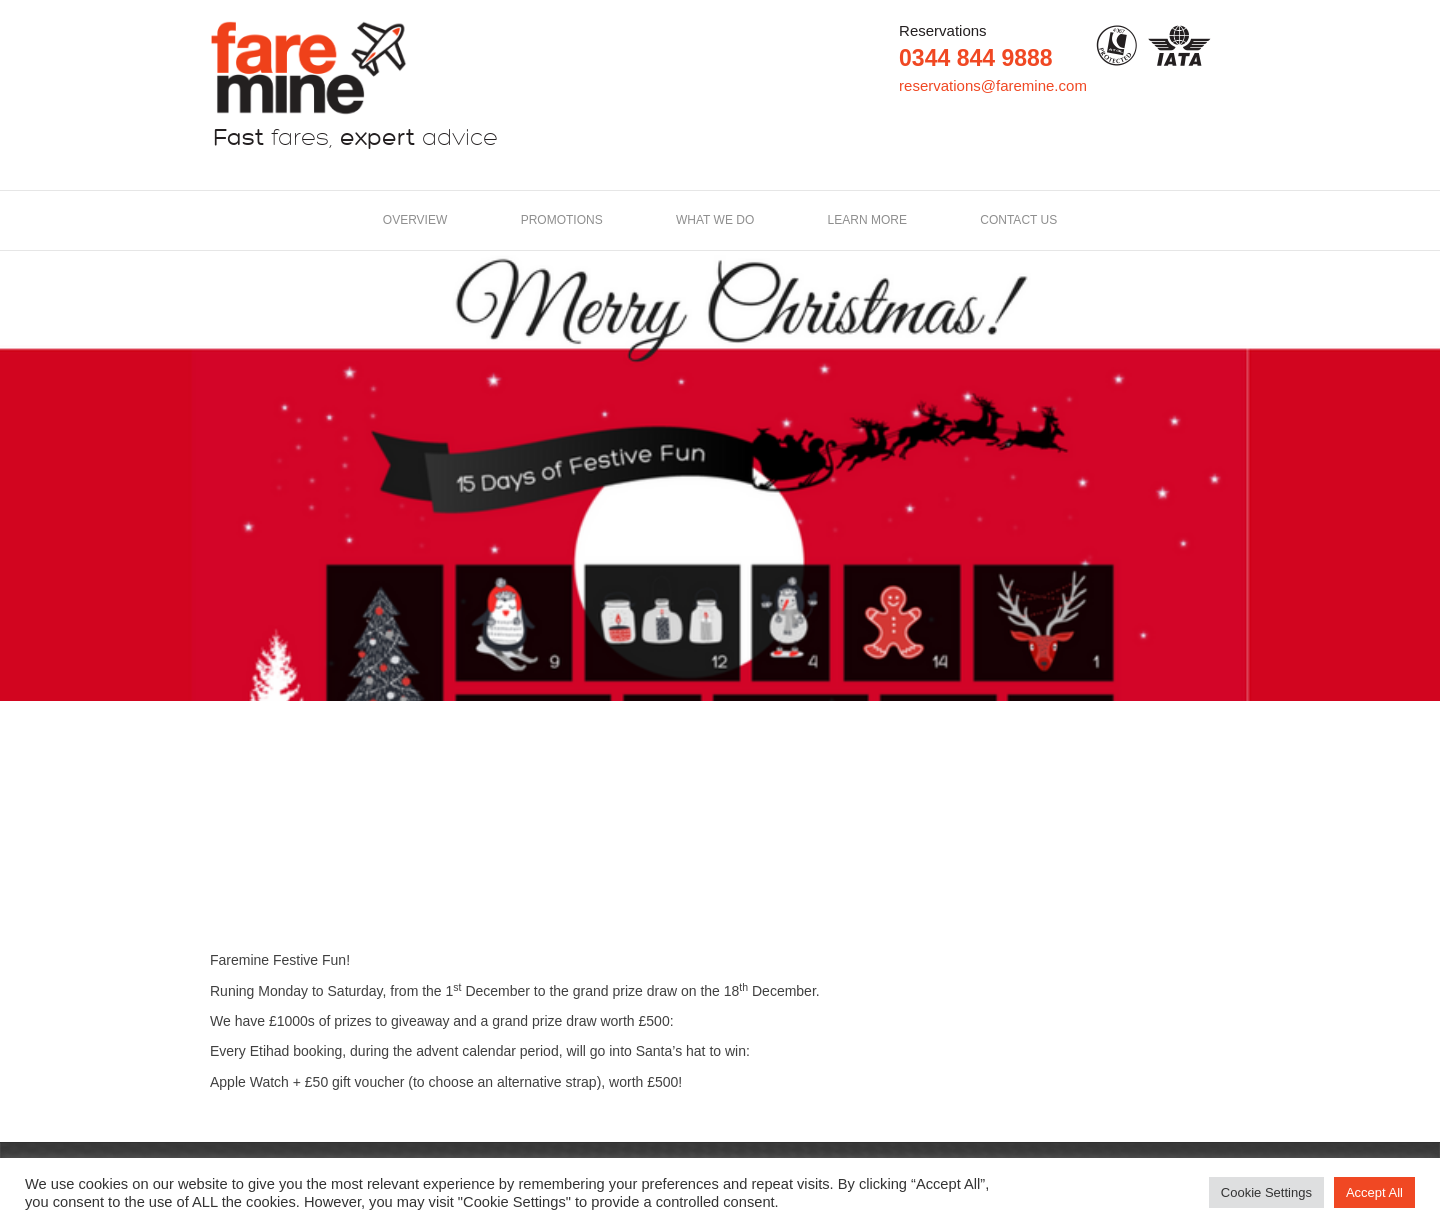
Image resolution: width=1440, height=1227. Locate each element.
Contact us (1018, 220)
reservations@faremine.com (993, 85)
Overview (415, 220)
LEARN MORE (867, 220)
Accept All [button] (1374, 1192)
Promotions (562, 220)
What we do (715, 220)
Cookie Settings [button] (1266, 1192)
